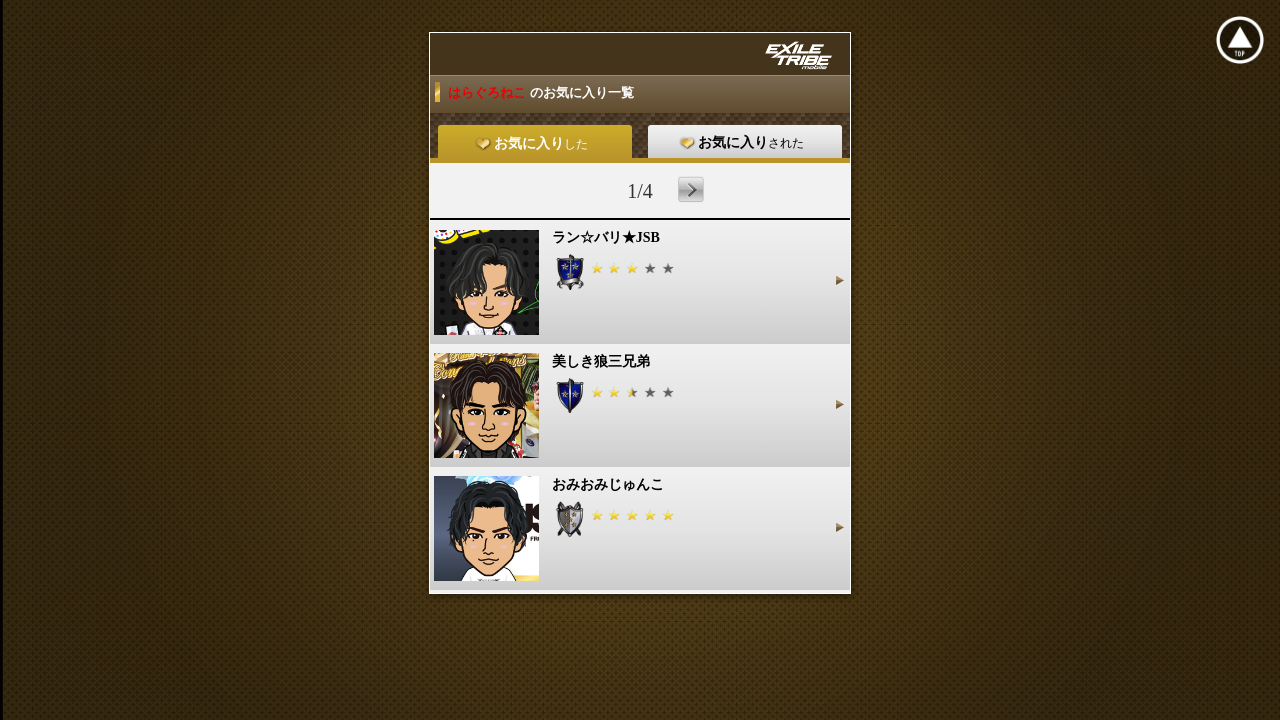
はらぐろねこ (488, 92)
